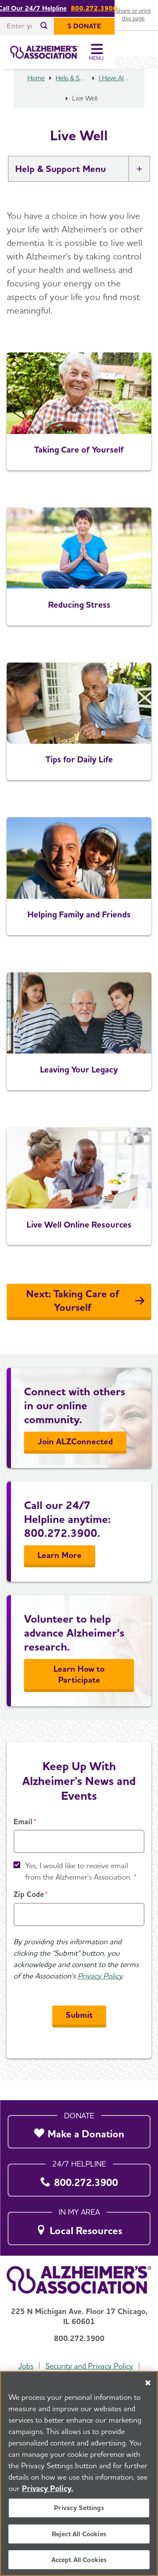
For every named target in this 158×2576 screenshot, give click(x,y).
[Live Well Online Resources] (79, 1206)
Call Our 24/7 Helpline (53, 8)
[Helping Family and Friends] (79, 896)
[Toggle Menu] (140, 55)
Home (36, 98)
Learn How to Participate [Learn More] (79, 1694)
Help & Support (72, 98)
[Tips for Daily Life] (79, 741)
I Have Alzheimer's (115, 98)
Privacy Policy (100, 1995)
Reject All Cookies (79, 2535)
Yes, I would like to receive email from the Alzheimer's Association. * (81, 1891)
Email (22, 1841)
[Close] (148, 2384)
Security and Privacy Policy (89, 2365)
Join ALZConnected (75, 1461)
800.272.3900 (115, 8)
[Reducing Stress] (79, 586)
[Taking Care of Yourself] (79, 431)
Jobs (25, 2365)
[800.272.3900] (79, 2178)
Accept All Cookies (79, 2561)
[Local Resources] (79, 2226)
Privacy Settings (79, 2509)
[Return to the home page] (62, 56)
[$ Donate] (127, 26)
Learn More (59, 1575)
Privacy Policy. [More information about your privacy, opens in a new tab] (47, 2490)
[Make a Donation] (79, 2129)
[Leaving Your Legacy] (79, 1051)
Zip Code (28, 1914)
